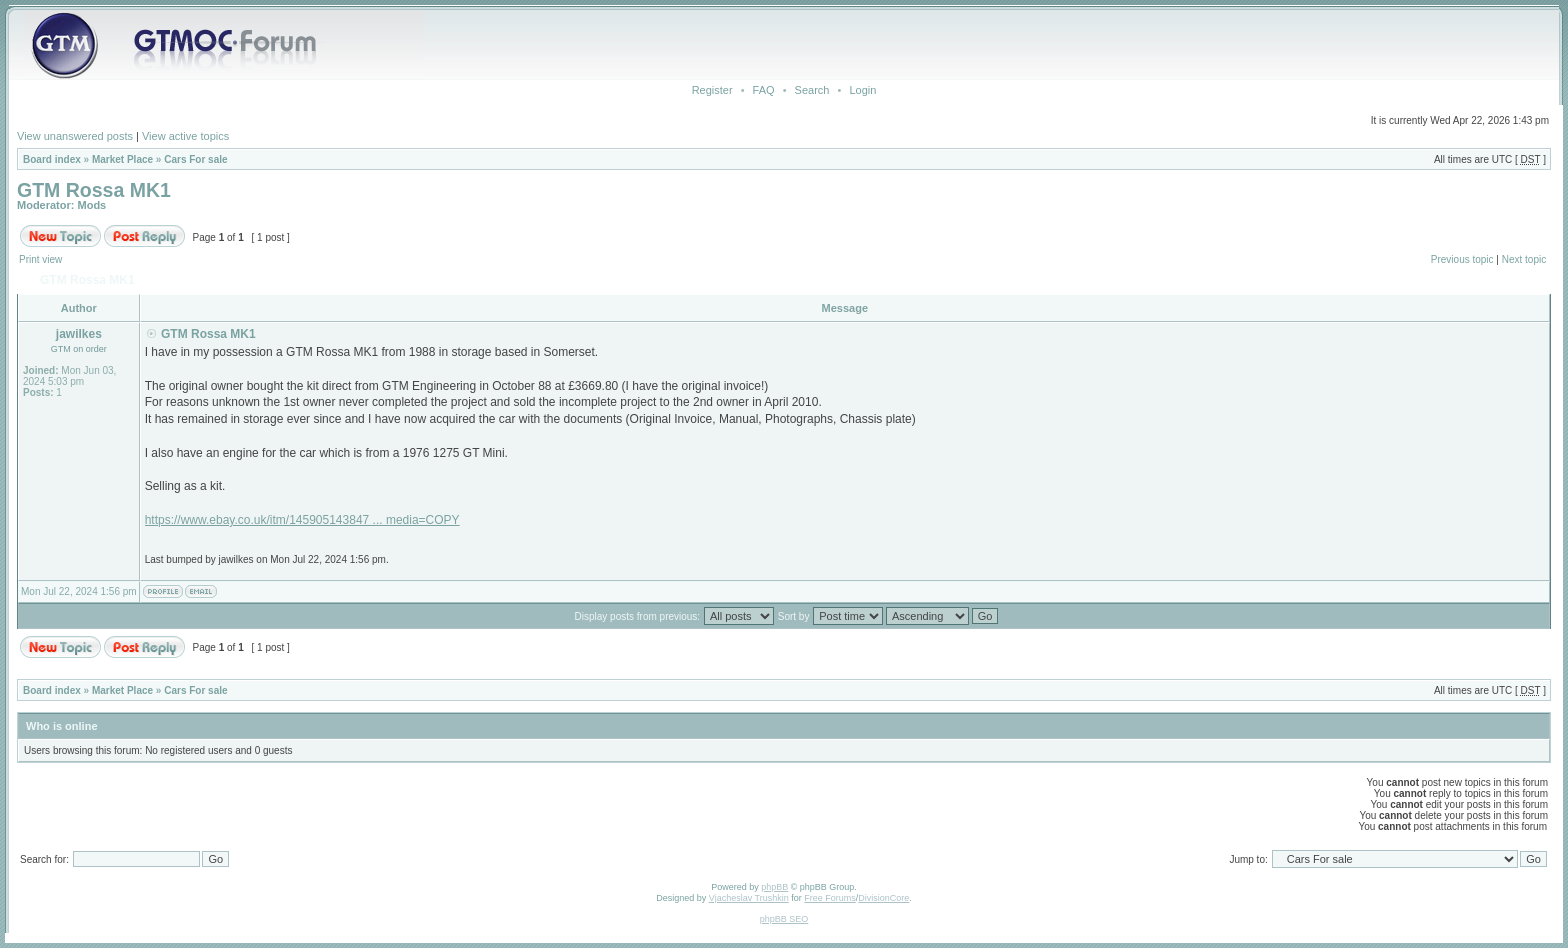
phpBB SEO (784, 919)
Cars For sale (195, 159)
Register (712, 90)
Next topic (1524, 259)
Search (812, 90)
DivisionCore (883, 898)
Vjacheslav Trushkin (749, 898)
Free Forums (830, 898)
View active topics (185, 136)
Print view (40, 259)
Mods (92, 205)
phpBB (774, 887)
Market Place (122, 159)
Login (862, 90)
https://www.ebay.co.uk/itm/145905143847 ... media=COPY (302, 520)
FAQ (764, 90)
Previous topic (1462, 259)
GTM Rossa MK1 (94, 190)
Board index (52, 159)
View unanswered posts (75, 136)
